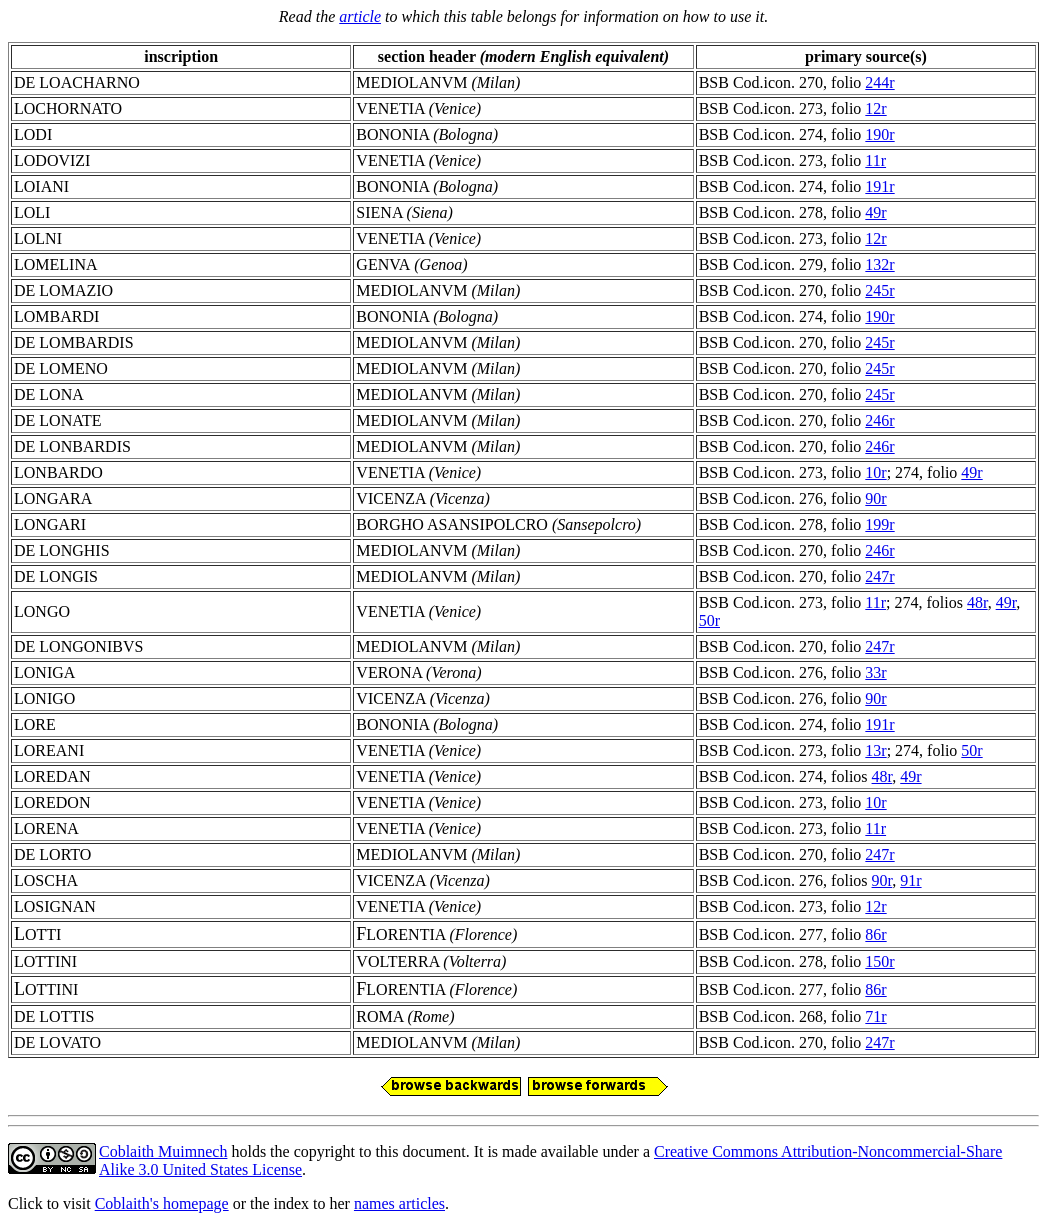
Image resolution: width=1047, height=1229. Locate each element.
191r (879, 186)
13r (875, 750)
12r (875, 108)
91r (910, 880)
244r (879, 82)
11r (875, 160)
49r (875, 212)
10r (875, 472)
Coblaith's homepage (162, 1203)
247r (879, 576)
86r (875, 934)
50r (709, 620)
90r (875, 498)
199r (879, 524)
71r (875, 1016)
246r (879, 420)
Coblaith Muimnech (163, 1151)
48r (977, 602)
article (360, 16)
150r (879, 961)
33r (875, 672)
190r (879, 134)
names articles (399, 1203)
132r (879, 264)
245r (879, 290)
